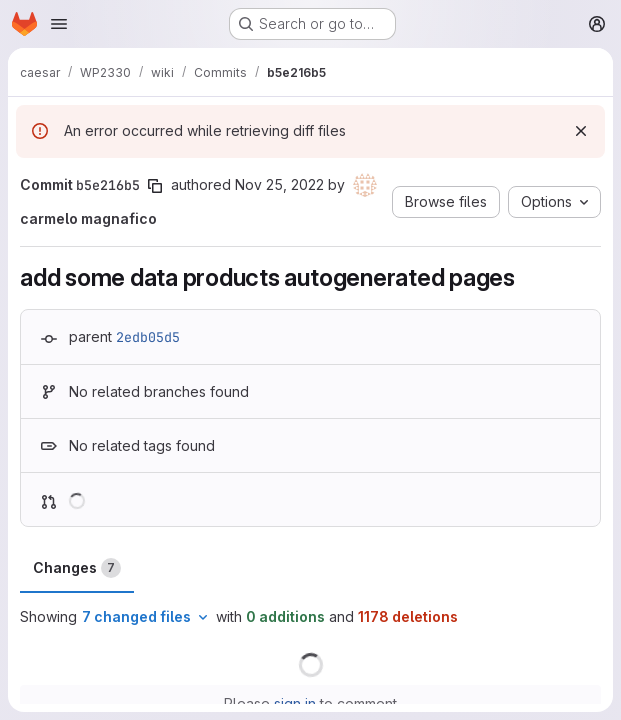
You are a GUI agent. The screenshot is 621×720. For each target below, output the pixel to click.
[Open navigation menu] (59, 24)
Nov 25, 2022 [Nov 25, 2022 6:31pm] (279, 184)
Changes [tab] (77, 568)
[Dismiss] (581, 131)
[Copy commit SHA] (155, 186)
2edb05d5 (148, 337)
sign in (295, 703)
